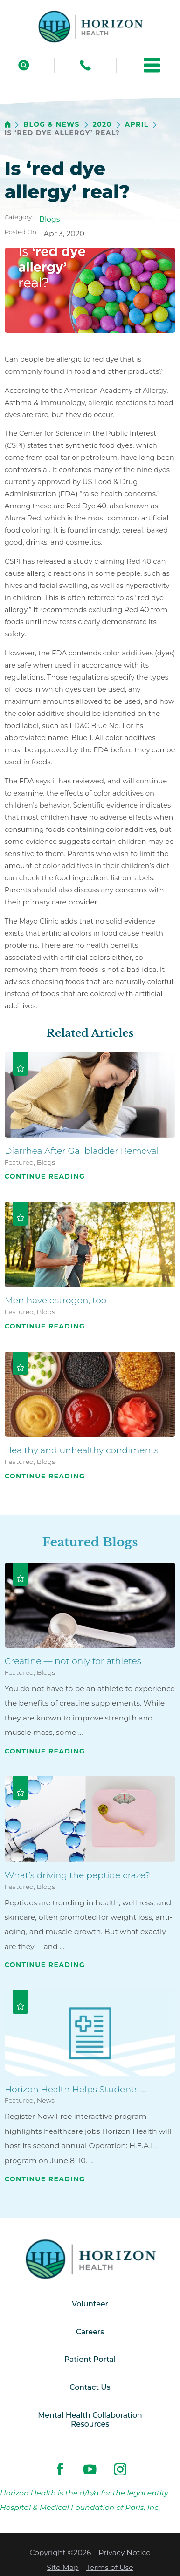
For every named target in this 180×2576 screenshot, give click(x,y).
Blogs (49, 219)
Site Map (62, 2567)
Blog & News (51, 124)
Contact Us (89, 2387)
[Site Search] (23, 65)
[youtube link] (90, 2469)
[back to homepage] (8, 124)
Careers (90, 2331)
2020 (102, 124)
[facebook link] (60, 2469)
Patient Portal (90, 2359)
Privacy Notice (124, 2552)
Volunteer (90, 2304)
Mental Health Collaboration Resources (90, 2419)
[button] (152, 65)
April (136, 124)
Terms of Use (109, 2567)
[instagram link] (120, 2469)
